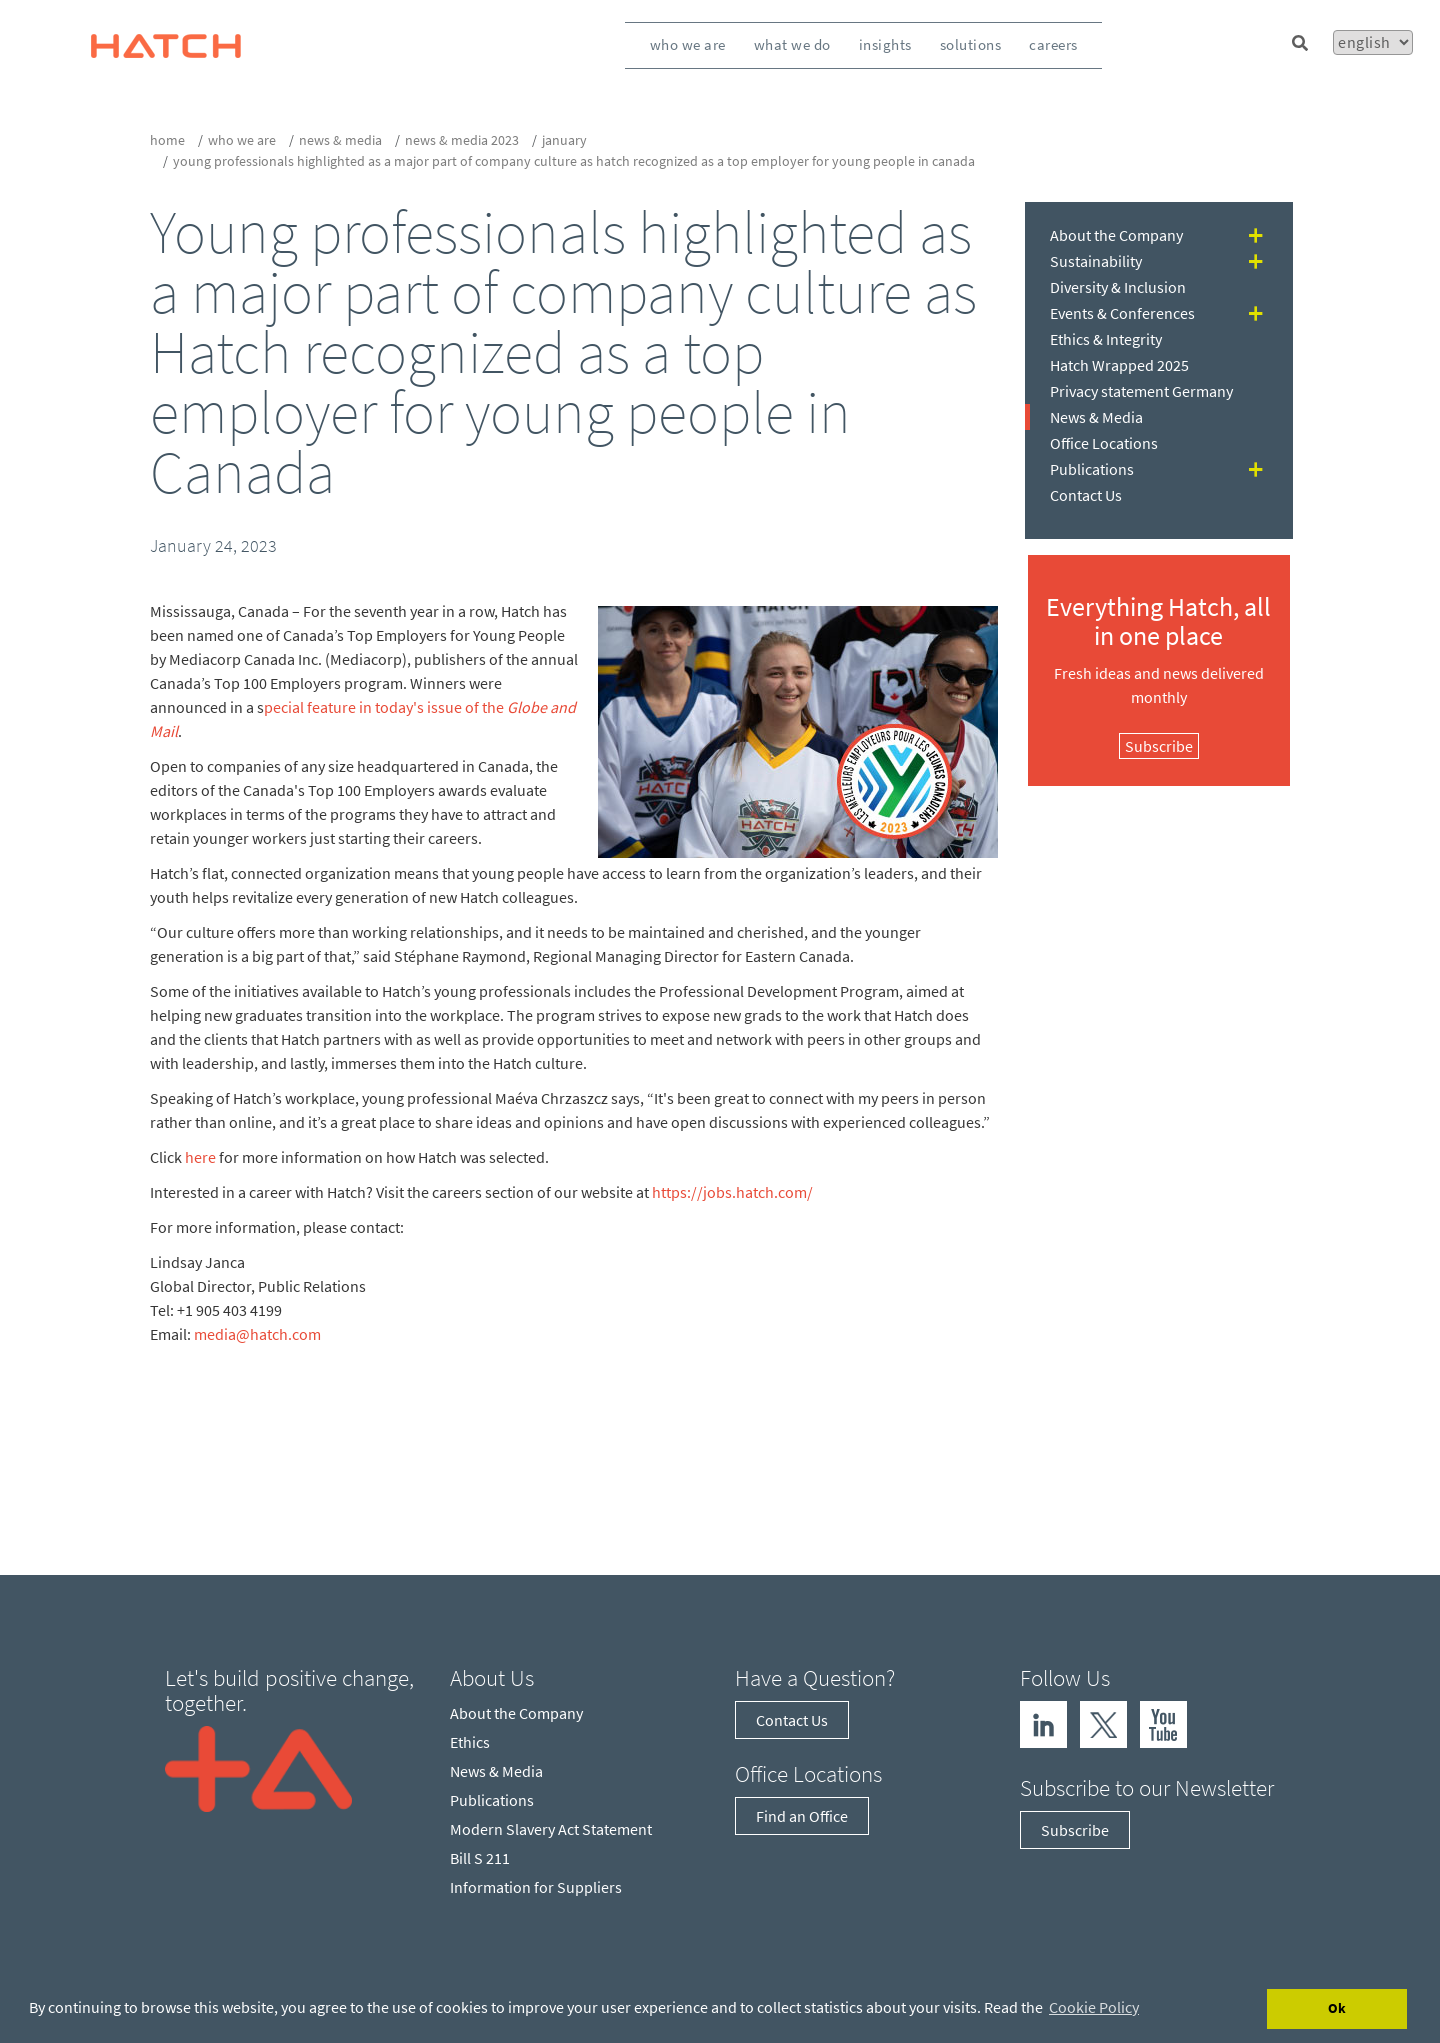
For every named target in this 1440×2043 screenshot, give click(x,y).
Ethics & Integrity (1106, 339)
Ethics (470, 1742)
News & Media (340, 140)
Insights (885, 44)
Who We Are (688, 44)
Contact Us (1086, 495)
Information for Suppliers (536, 1887)
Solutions (971, 44)
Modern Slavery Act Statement (551, 1829)
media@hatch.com (257, 1334)
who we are (242, 140)
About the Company (1116, 235)
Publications (1092, 469)
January (564, 140)
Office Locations (1104, 443)
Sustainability (1096, 261)
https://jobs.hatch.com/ (732, 1192)
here (200, 1157)
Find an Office (802, 1816)
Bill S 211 (480, 1858)
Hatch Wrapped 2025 (1119, 365)
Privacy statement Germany (1141, 391)
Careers (1053, 44)
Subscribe (1159, 746)
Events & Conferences (1122, 313)
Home (167, 140)
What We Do (792, 44)
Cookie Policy (1094, 2007)
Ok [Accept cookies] (1337, 2008)
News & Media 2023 (462, 140)
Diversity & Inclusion (1118, 287)
